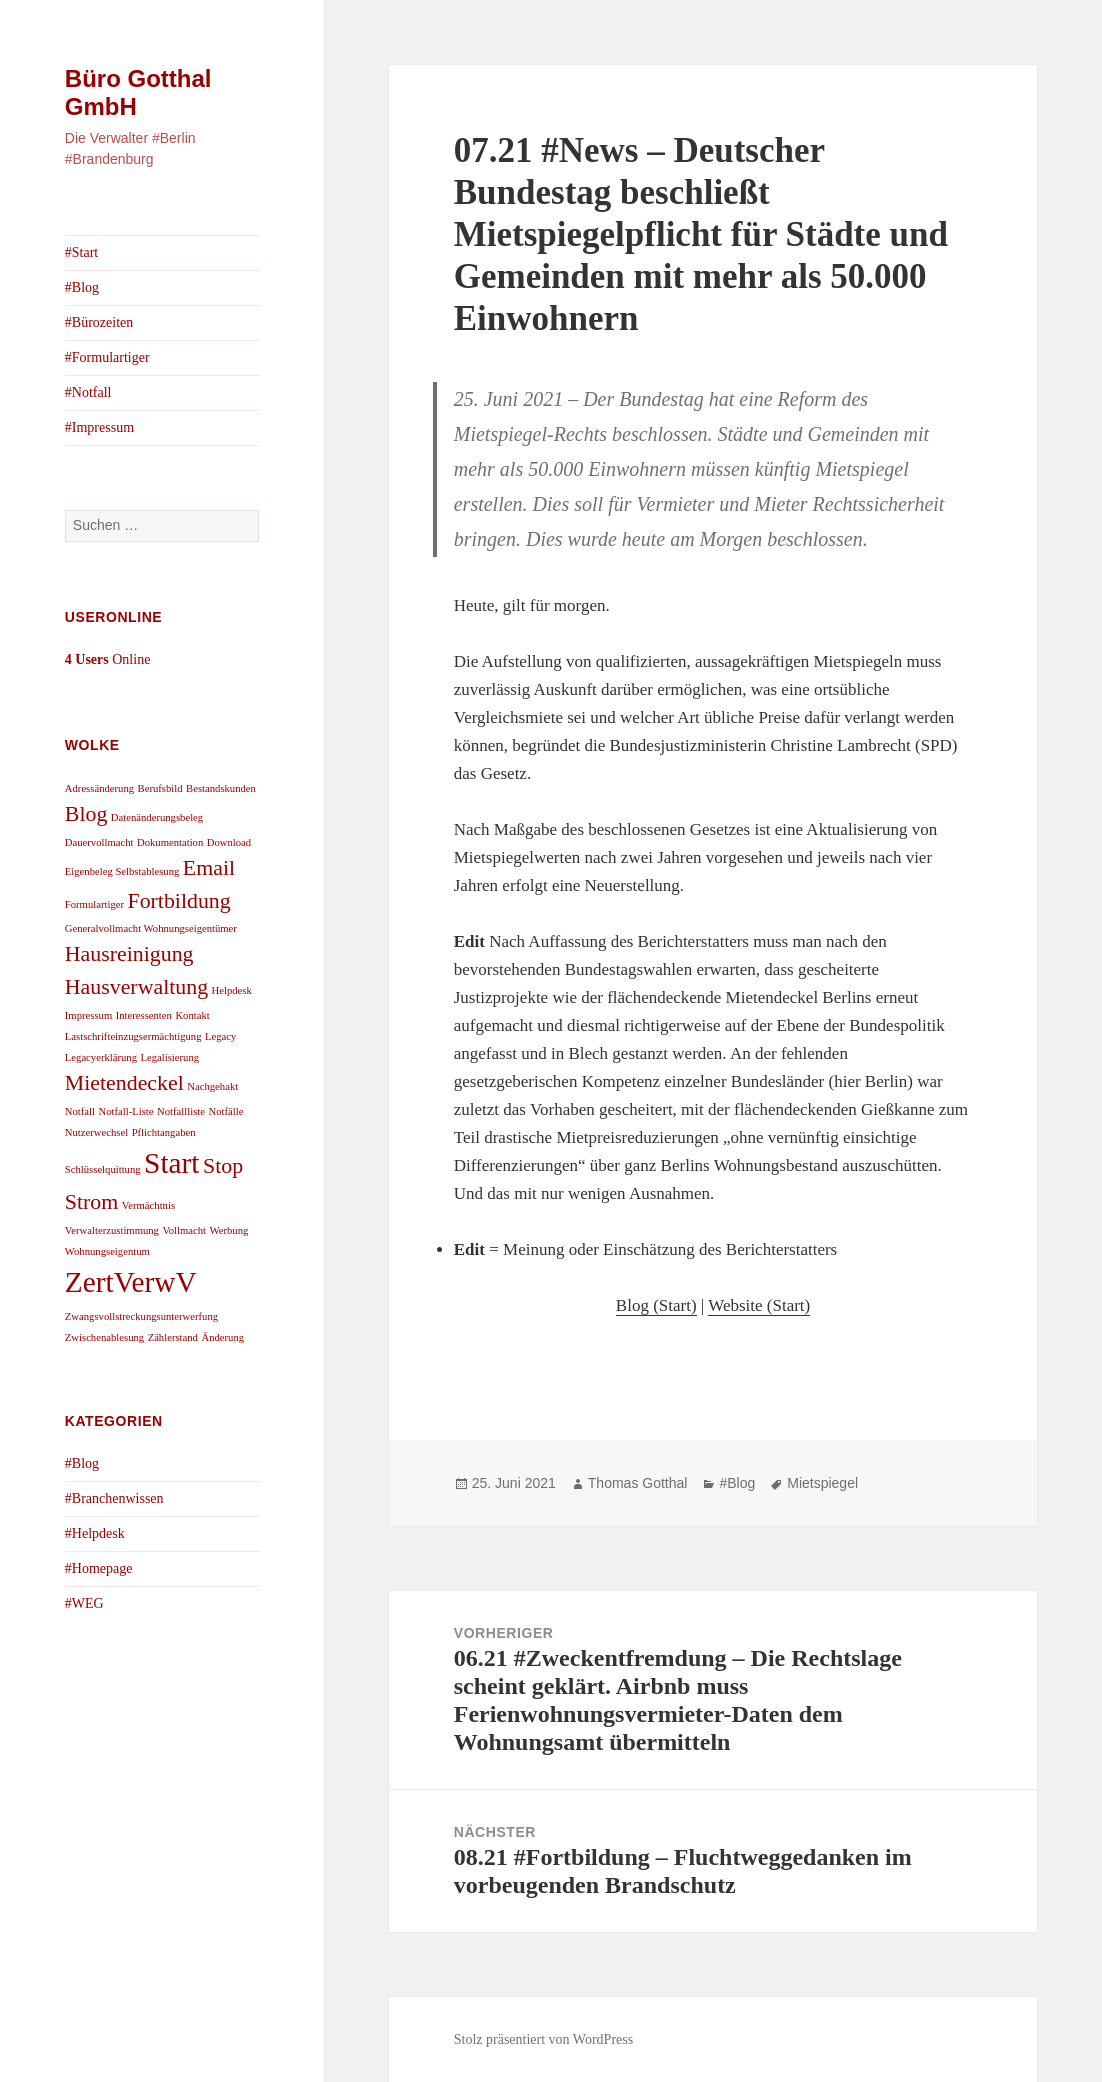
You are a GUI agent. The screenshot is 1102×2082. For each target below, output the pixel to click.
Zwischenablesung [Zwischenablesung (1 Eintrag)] (104, 1337)
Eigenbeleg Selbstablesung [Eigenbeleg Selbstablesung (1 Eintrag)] (122, 871)
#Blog (82, 287)
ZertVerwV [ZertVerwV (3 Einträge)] (131, 1282)
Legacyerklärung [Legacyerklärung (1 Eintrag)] (101, 1057)
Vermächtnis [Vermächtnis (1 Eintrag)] (148, 1205)
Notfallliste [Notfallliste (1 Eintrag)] (181, 1111)
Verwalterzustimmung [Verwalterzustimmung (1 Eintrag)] (112, 1230)
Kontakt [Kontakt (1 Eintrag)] (192, 1015)
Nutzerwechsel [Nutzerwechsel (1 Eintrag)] (96, 1132)
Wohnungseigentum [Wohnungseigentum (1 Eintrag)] (107, 1251)
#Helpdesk (95, 1533)
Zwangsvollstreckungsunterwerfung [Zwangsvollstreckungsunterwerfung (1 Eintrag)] (141, 1316)
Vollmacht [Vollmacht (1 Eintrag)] (184, 1230)
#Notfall (88, 392)
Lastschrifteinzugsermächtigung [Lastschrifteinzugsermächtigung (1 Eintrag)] (133, 1036)
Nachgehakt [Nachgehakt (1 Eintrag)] (212, 1086)
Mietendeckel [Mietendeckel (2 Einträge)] (124, 1083)
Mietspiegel (822, 1483)
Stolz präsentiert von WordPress (543, 2039)
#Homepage (99, 1568)
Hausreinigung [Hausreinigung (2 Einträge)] (129, 954)
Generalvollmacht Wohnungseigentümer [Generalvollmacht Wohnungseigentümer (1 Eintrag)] (151, 928)
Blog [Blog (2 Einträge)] (86, 814)
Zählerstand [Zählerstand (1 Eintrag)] (173, 1337)
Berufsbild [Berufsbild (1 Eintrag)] (160, 788)
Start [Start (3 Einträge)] (171, 1163)
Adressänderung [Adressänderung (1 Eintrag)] (99, 788)
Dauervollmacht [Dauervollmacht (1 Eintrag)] (99, 842)
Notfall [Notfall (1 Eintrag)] (80, 1111)
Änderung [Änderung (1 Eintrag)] (222, 1337)
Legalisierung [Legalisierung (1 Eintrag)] (170, 1057)
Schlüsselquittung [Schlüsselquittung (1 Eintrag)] (103, 1169)
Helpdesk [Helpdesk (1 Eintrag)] (232, 990)
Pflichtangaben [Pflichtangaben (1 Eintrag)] (164, 1132)
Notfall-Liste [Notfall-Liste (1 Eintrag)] (126, 1111)
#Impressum (99, 427)
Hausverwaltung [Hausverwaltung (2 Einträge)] (136, 987)
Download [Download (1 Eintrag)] (229, 842)
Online (108, 659)
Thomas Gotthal (638, 1483)
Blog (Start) (656, 1305)
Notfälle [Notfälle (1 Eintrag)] (226, 1111)
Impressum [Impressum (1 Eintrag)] (88, 1015)
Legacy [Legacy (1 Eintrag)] (220, 1036)
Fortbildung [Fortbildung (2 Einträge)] (179, 901)
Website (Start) (759, 1305)
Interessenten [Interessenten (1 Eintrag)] (144, 1015)
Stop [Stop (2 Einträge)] (223, 1166)
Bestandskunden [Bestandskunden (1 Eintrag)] (221, 788)
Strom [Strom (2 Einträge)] (91, 1202)
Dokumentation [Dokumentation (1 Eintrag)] (170, 842)
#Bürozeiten (99, 322)
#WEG (84, 1603)
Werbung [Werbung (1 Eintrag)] (229, 1230)
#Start (81, 252)
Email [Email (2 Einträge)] (209, 868)
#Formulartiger (107, 357)
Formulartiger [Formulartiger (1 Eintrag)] (94, 904)
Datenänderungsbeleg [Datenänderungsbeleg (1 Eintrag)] (157, 817)
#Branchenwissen (114, 1498)
